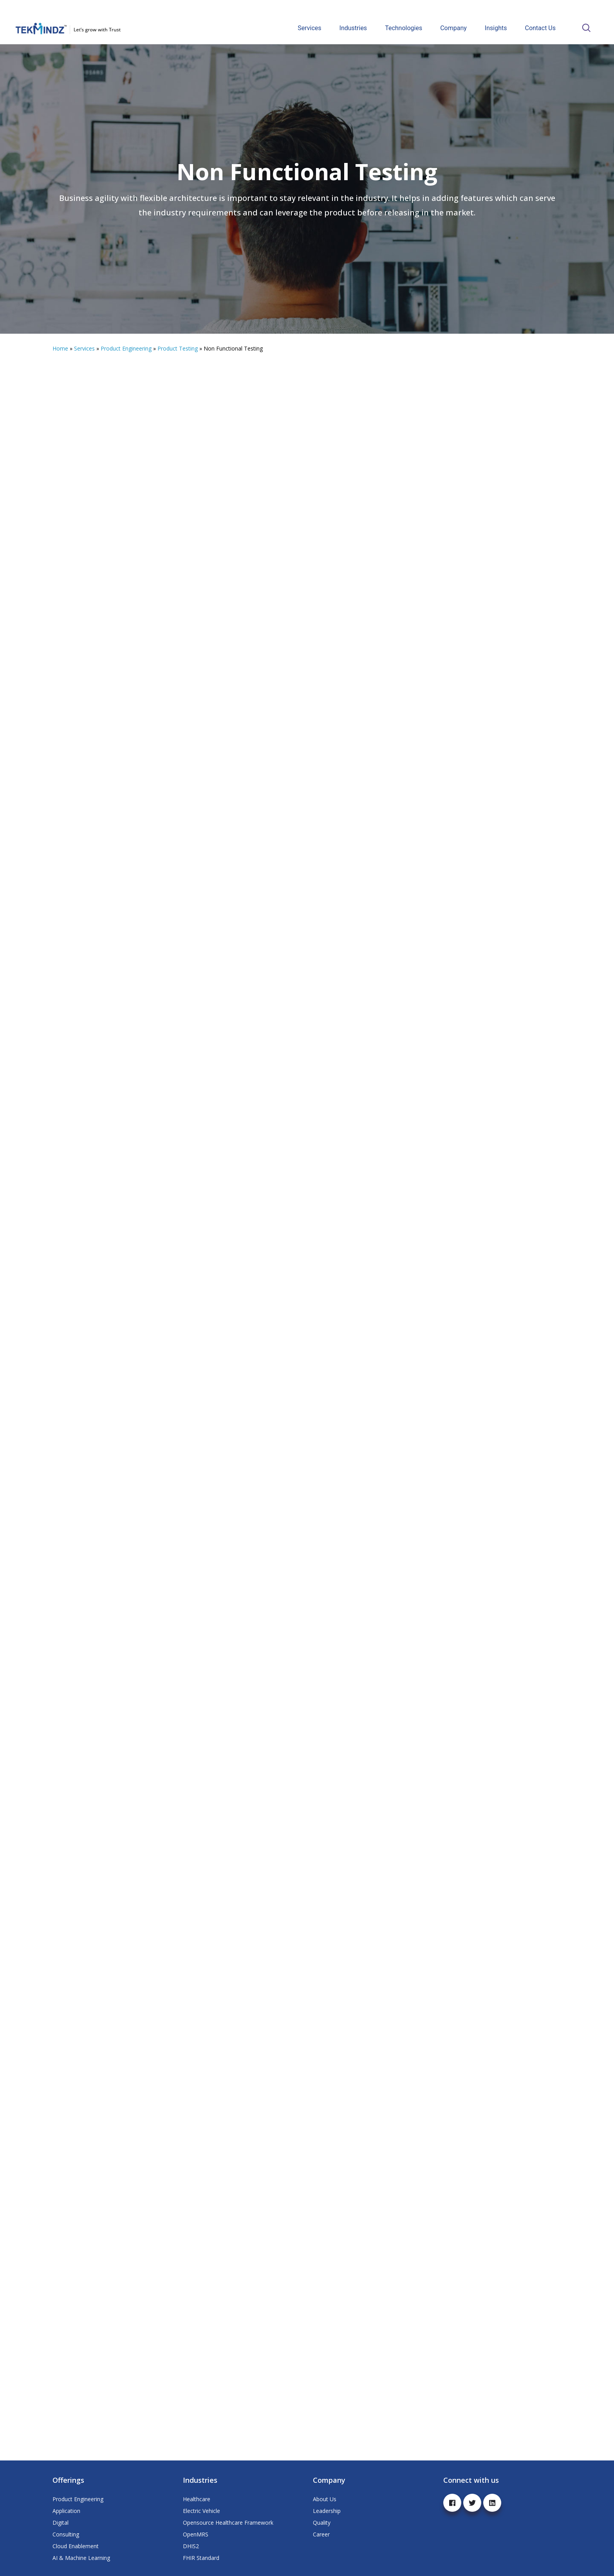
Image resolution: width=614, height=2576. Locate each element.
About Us (324, 2499)
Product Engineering (126, 348)
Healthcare (196, 2499)
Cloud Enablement (75, 2546)
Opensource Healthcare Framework (228, 2522)
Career (321, 2534)
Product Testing (177, 348)
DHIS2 (191, 2546)
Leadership (327, 2511)
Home (60, 348)
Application (66, 2511)
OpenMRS (195, 2534)
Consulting (65, 2534)
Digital (60, 2522)
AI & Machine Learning (81, 2558)
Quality (321, 2522)
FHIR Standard (201, 2558)
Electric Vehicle (201, 2511)
